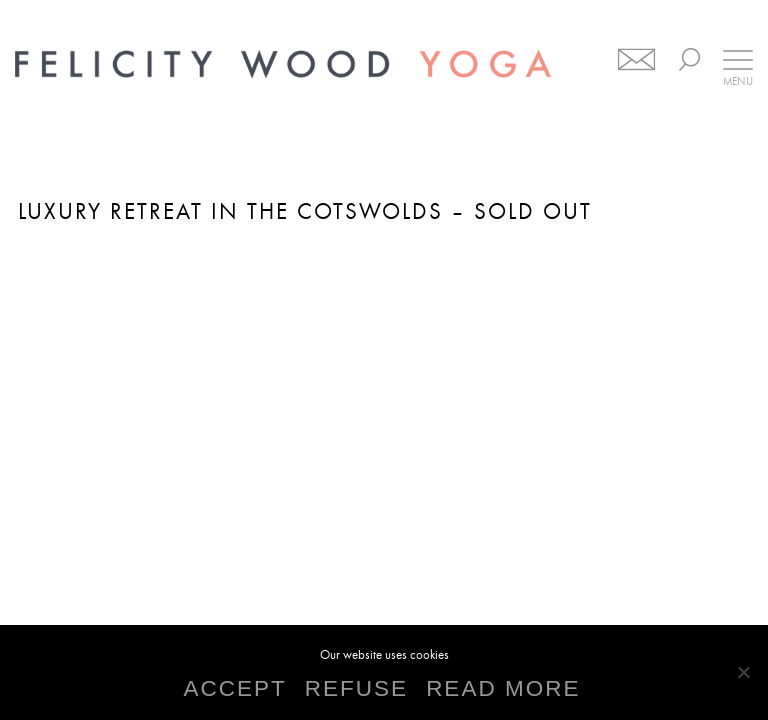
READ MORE (503, 689)
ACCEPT (235, 689)
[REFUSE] (743, 672)
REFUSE (356, 689)
